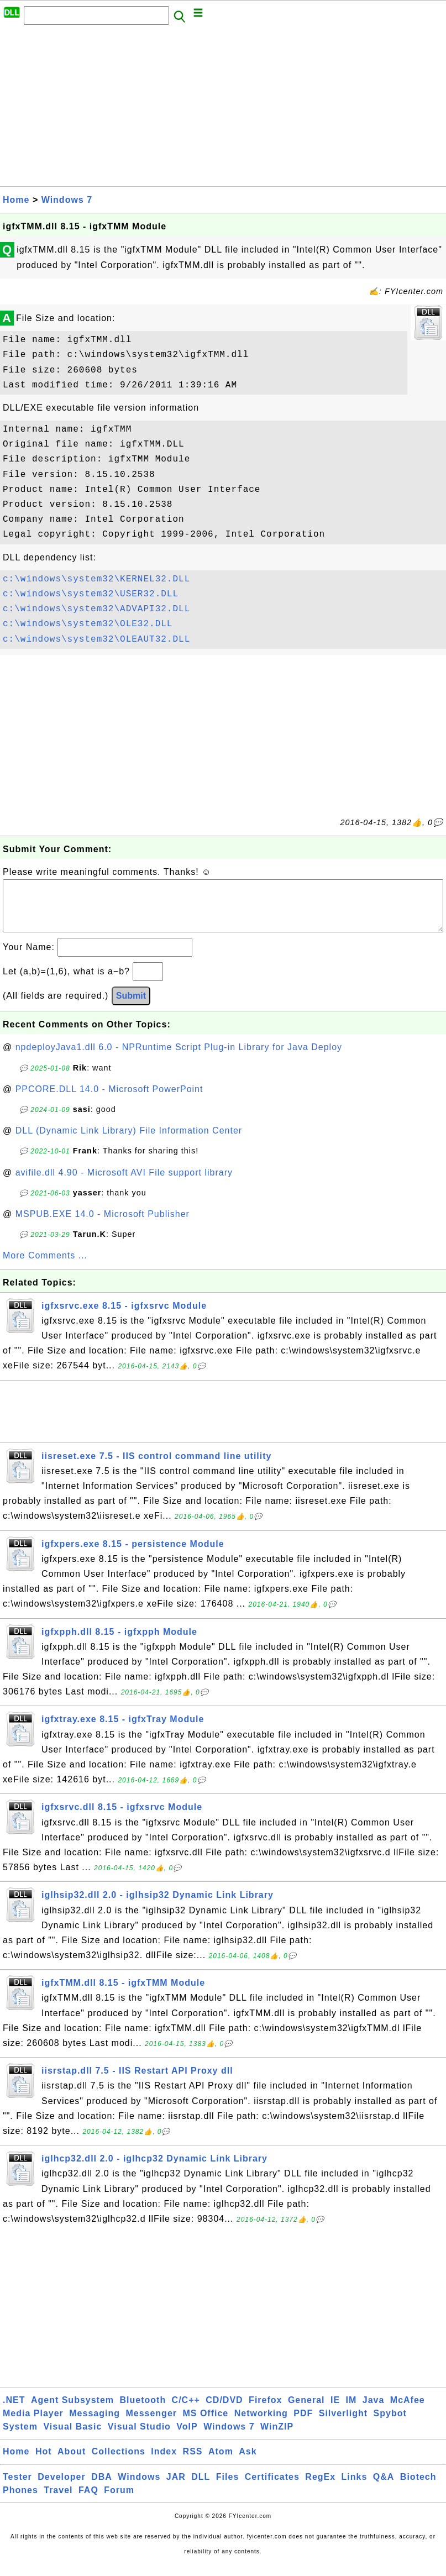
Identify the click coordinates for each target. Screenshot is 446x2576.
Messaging (94, 2424)
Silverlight (343, 2424)
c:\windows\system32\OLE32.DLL (87, 624)
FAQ (88, 2501)
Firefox (265, 2411)
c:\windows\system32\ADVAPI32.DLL (96, 609)
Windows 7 (66, 199)
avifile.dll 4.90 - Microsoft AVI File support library (124, 1183)
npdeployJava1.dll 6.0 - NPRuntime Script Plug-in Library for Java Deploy (178, 1058)
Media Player (33, 2424)
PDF (303, 2424)
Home (16, 199)
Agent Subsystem (72, 2411)
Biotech (418, 2488)
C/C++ (186, 2411)
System (20, 2437)
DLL (200, 2488)
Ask (247, 2462)
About (71, 2462)
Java (374, 2411)
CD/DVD (224, 2411)
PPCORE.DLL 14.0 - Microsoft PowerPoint (109, 1100)
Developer (61, 2488)
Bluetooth (143, 2411)
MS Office (205, 2424)
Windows (139, 2488)
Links (355, 2488)
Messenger (151, 2424)
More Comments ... (45, 1266)
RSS (193, 2462)
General (306, 2411)
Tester (17, 2488)
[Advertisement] (223, 109)
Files (227, 2488)
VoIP (186, 2437)
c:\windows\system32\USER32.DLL (91, 594)
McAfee (407, 2411)
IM (351, 2411)
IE (335, 2411)
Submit (131, 1006)
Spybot (390, 2424)
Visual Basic (72, 2437)
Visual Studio (139, 2437)
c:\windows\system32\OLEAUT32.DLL (96, 639)
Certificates (272, 2488)
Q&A (384, 2488)
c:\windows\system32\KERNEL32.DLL (96, 579)
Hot (43, 2462)
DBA (101, 2488)
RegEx (320, 2488)
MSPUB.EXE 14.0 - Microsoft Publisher (102, 1225)
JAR (176, 2488)
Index (164, 2462)
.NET (14, 2411)
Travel (58, 2501)
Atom (220, 2462)
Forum (119, 2501)
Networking (261, 2424)
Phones (20, 2501)
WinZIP (276, 2437)
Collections (118, 2462)
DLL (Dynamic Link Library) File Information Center (128, 1141)
